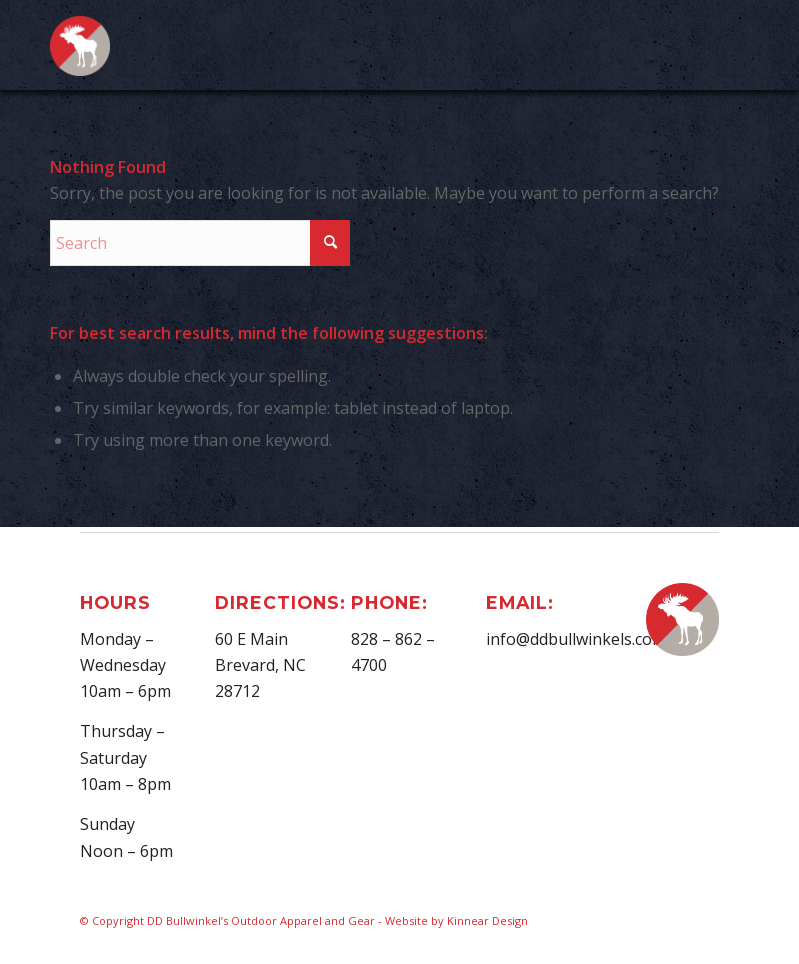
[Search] (200, 243)
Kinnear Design (487, 920)
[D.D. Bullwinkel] (80, 56)
